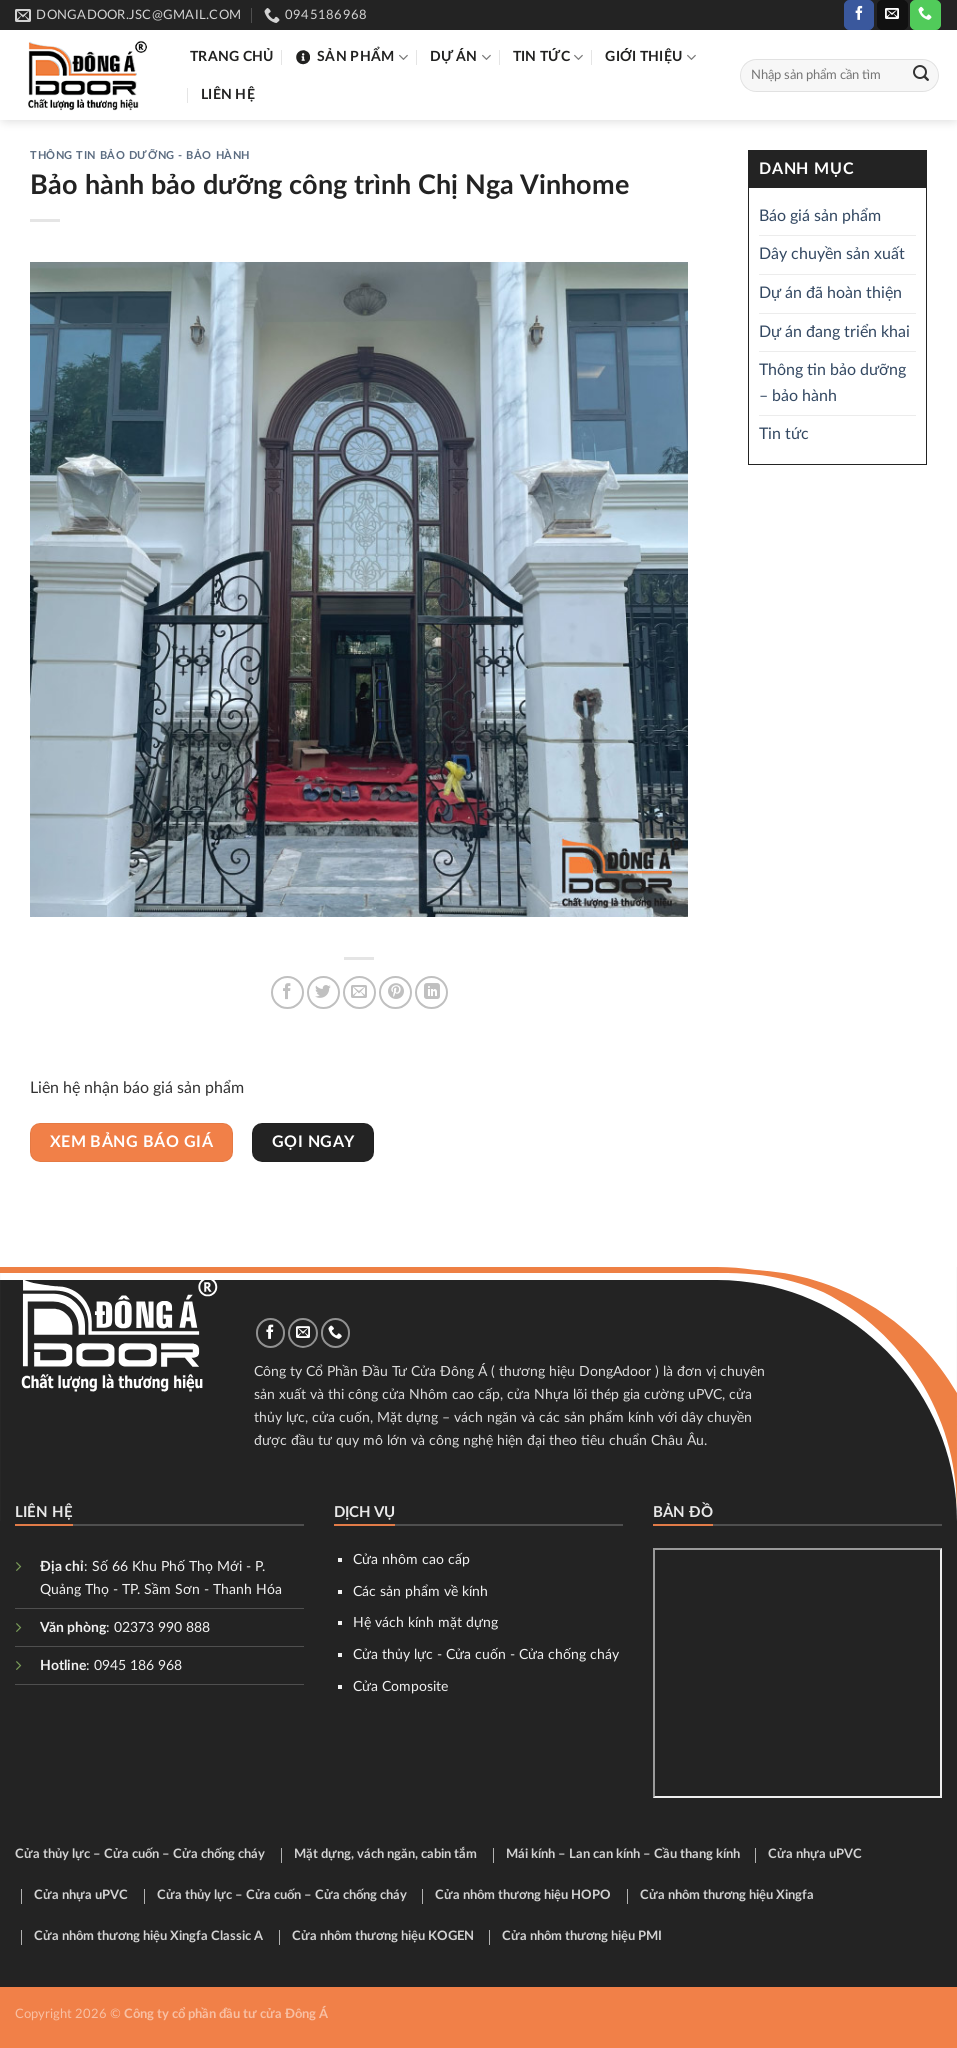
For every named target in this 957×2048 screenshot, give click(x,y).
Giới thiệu (650, 57)
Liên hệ (228, 94)
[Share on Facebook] (287, 992)
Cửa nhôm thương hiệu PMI (582, 1936)
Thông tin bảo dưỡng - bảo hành (140, 155)
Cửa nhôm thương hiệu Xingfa (727, 1895)
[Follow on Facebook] (859, 15)
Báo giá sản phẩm (820, 216)
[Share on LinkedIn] (431, 992)
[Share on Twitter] (323, 992)
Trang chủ (232, 56)
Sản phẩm (352, 57)
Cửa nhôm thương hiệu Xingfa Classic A (148, 1936)
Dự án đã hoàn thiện (830, 293)
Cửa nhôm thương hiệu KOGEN (383, 1936)
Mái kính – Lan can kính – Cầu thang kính (623, 1854)
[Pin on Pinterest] (395, 992)
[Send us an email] (892, 15)
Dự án (460, 57)
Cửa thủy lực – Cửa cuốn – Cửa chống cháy (140, 1854)
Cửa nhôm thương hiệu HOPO (523, 1895)
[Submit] (921, 76)
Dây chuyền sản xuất (832, 255)
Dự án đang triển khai (834, 332)
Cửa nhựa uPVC (815, 1854)
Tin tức (548, 57)
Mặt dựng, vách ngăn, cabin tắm (385, 1854)
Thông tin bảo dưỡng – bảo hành (832, 384)
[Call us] (925, 15)
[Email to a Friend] (359, 992)
